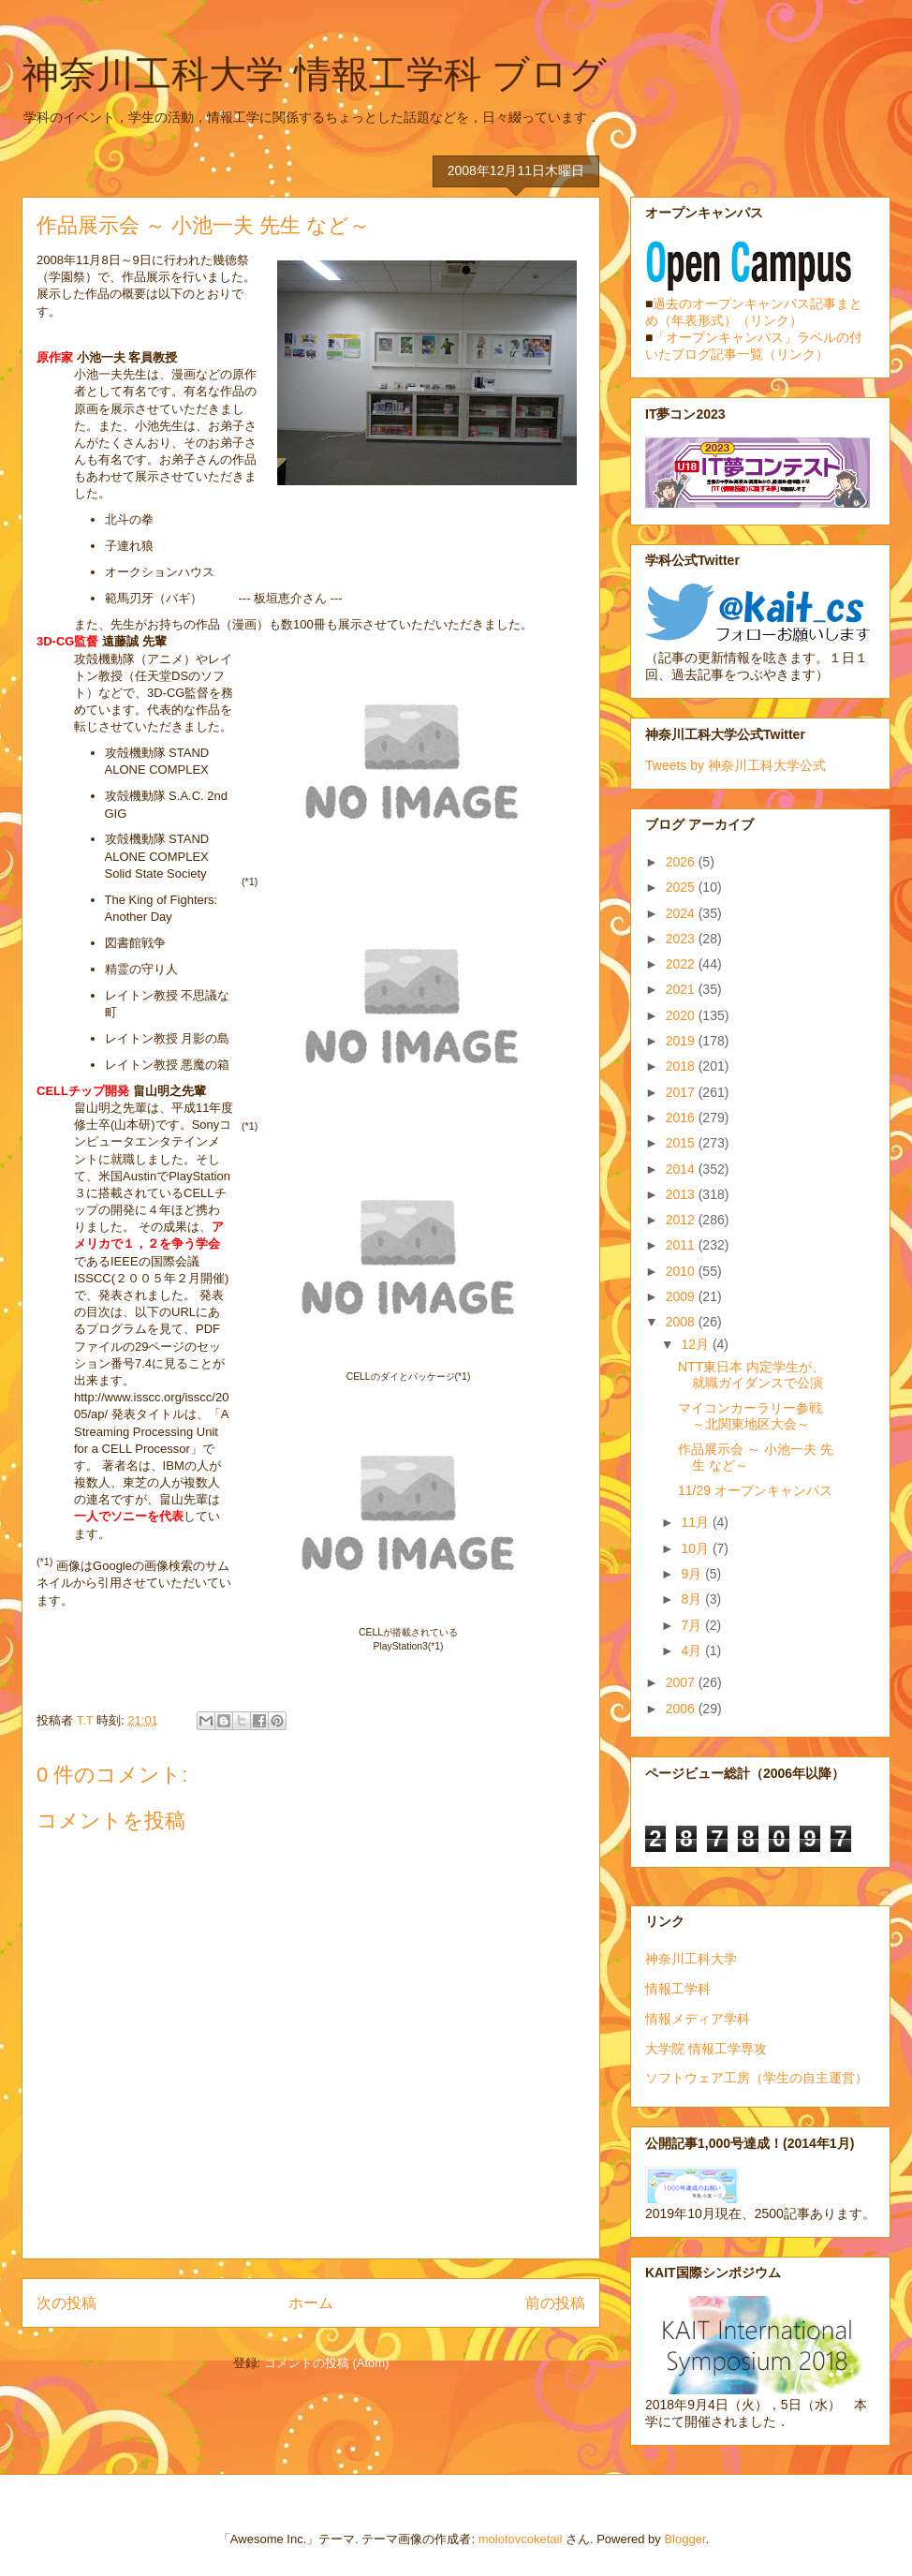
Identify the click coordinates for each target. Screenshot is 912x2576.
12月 (696, 1344)
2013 (682, 1194)
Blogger (684, 2539)
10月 (696, 1548)
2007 (682, 1682)
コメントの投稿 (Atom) (327, 2363)
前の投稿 (555, 2303)
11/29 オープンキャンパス (755, 1490)
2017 (682, 1092)
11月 (696, 1522)
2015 (682, 1142)
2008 (682, 1321)
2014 (682, 1169)
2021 (682, 989)
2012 (682, 1219)
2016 (682, 1117)
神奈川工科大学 (691, 1958)
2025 (682, 887)
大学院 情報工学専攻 (706, 2048)
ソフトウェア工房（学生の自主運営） (756, 2077)
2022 (682, 963)
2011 (682, 1244)
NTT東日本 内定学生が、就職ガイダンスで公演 (751, 1374)
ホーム (310, 2303)
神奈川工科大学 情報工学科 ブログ (314, 74)
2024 (682, 913)
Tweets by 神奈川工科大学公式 (735, 765)
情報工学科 (678, 1988)
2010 (682, 1271)
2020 (682, 1015)
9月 (693, 1573)
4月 (693, 1650)
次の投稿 (66, 2303)
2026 (682, 861)
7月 (693, 1625)
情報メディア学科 (697, 2018)
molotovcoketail (520, 2539)
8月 (693, 1598)
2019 (682, 1040)
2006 (682, 1708)
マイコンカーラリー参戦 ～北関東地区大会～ (750, 1415)
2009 (682, 1296)
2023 (682, 938)
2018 (682, 1066)
